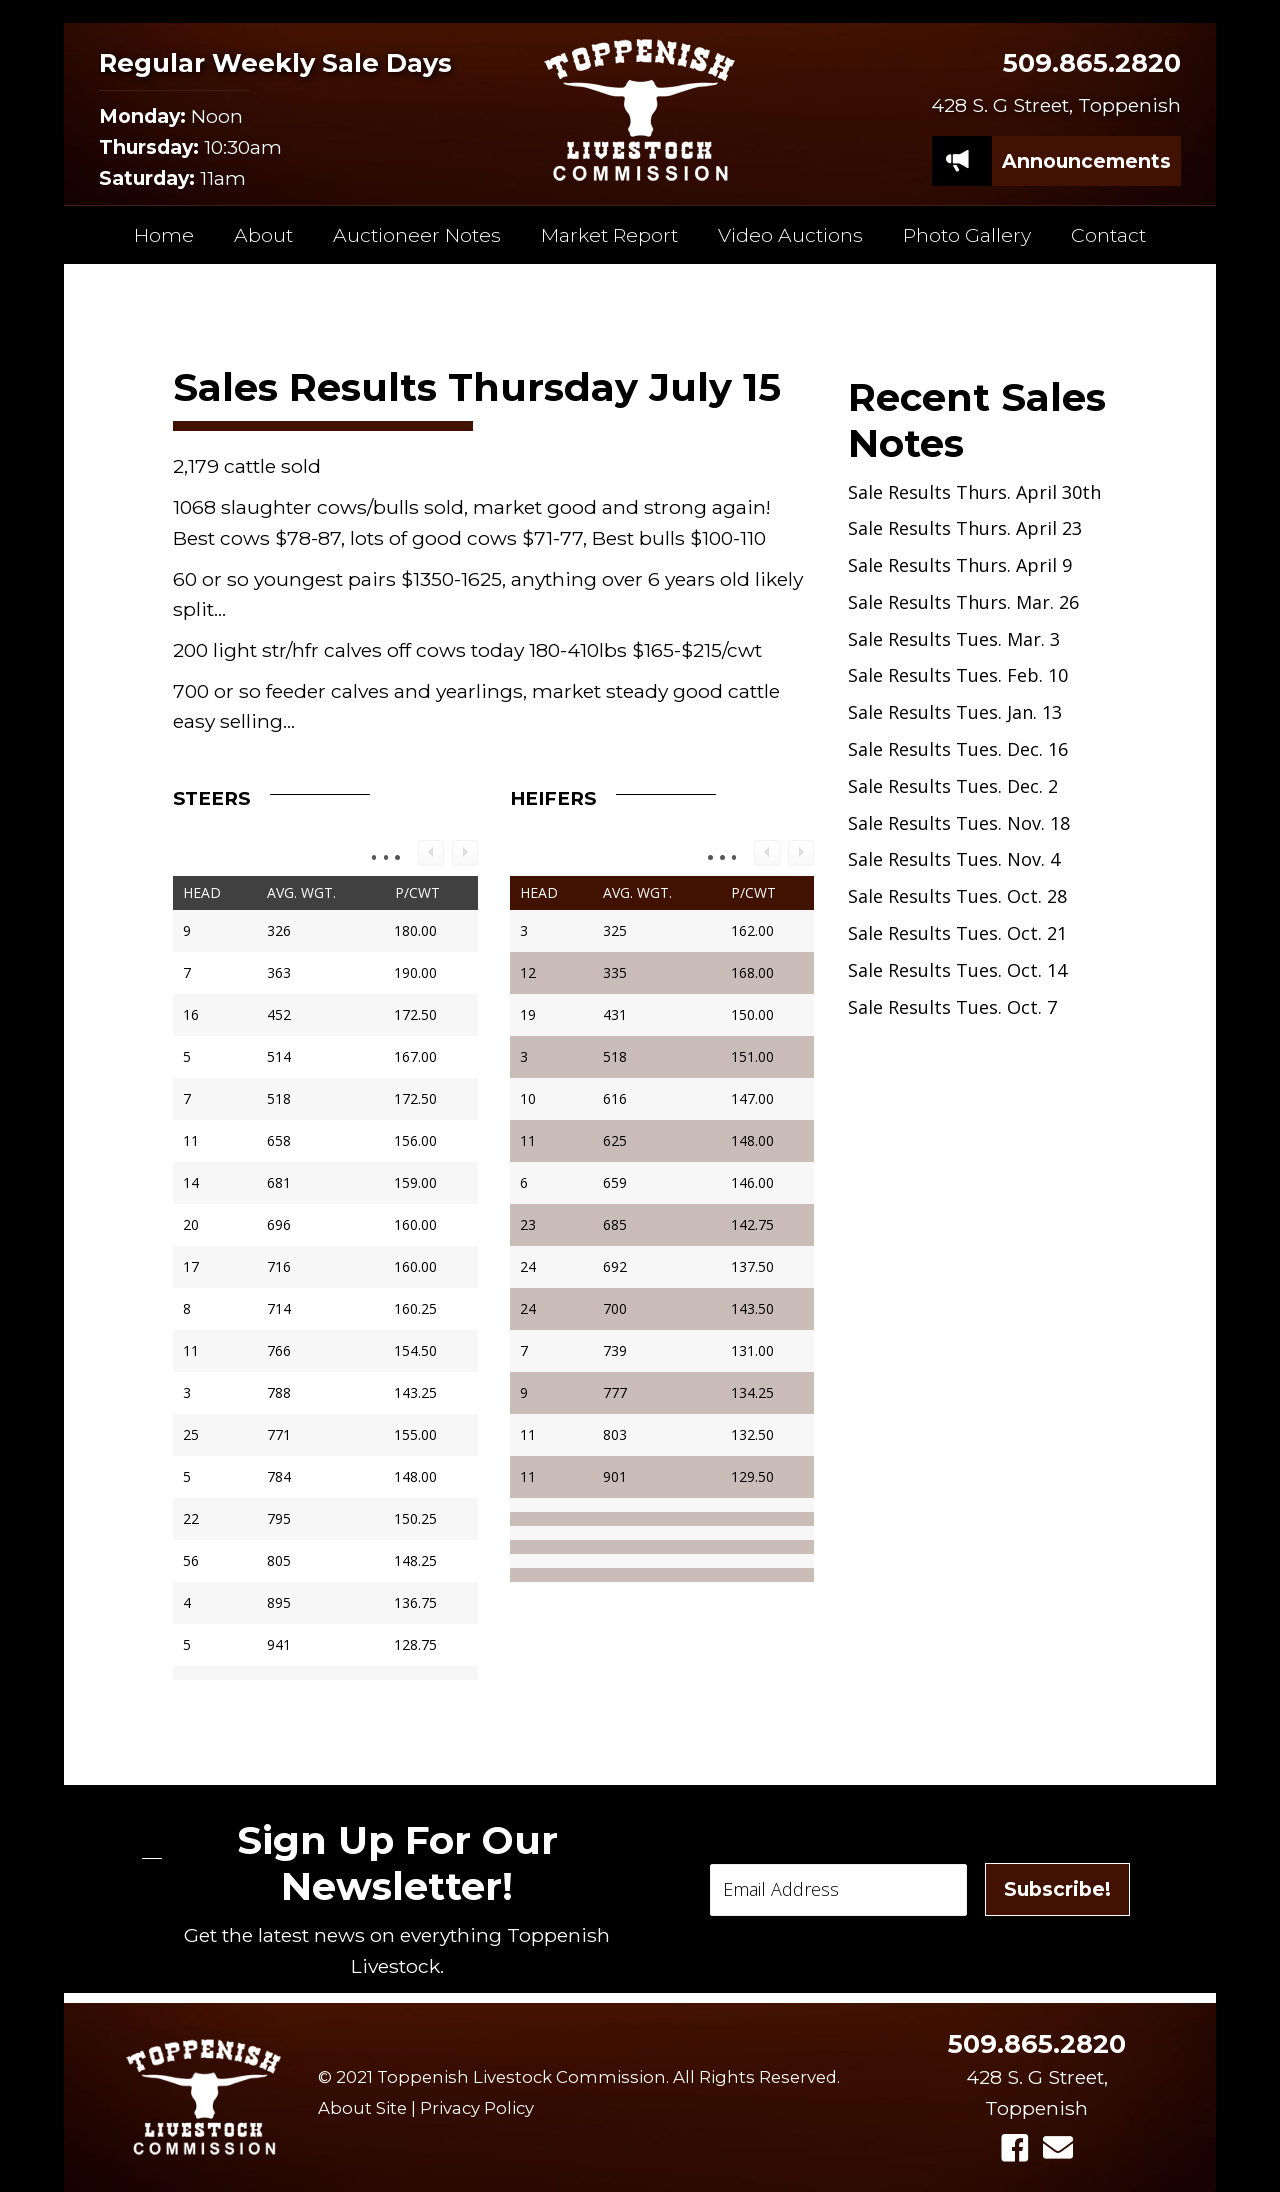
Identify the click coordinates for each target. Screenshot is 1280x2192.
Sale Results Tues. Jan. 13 (955, 712)
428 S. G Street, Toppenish (1056, 105)
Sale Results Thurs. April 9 (960, 565)
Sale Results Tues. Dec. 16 (958, 749)
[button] (1015, 2148)
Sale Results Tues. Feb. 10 (958, 675)
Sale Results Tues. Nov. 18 (959, 823)
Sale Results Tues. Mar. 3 (954, 639)
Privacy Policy (477, 2108)
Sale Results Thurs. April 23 (965, 528)
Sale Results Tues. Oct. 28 (957, 896)
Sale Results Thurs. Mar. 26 (963, 602)
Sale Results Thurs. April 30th (974, 492)
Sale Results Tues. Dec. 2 (953, 786)
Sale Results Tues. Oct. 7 (952, 1007)
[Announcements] (1086, 161)
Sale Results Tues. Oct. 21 (957, 933)
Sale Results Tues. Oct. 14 (957, 970)
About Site (362, 2108)
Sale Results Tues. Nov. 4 (954, 859)
